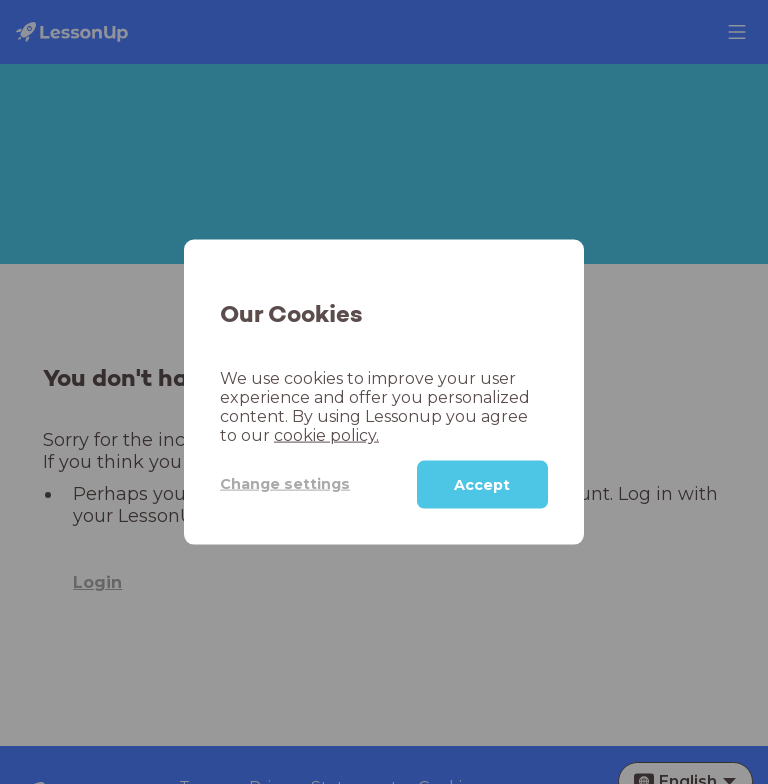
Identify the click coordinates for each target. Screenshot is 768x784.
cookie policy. (326, 434)
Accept (482, 484)
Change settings (285, 484)
